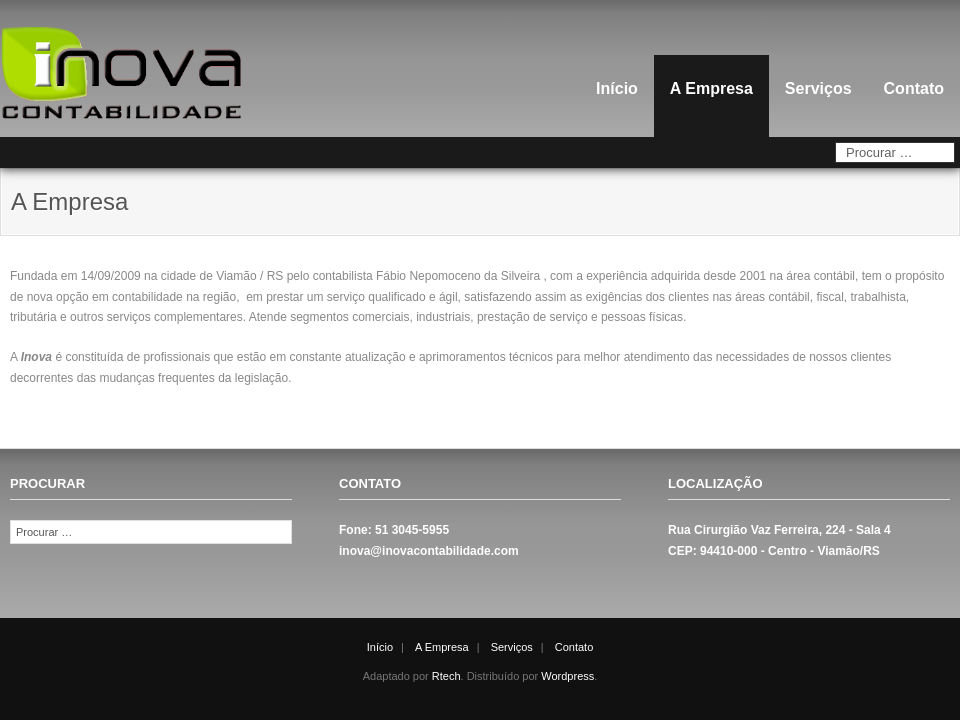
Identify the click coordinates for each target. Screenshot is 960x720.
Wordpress (567, 676)
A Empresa (711, 88)
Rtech (446, 676)
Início (617, 88)
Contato (914, 88)
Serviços (818, 88)
